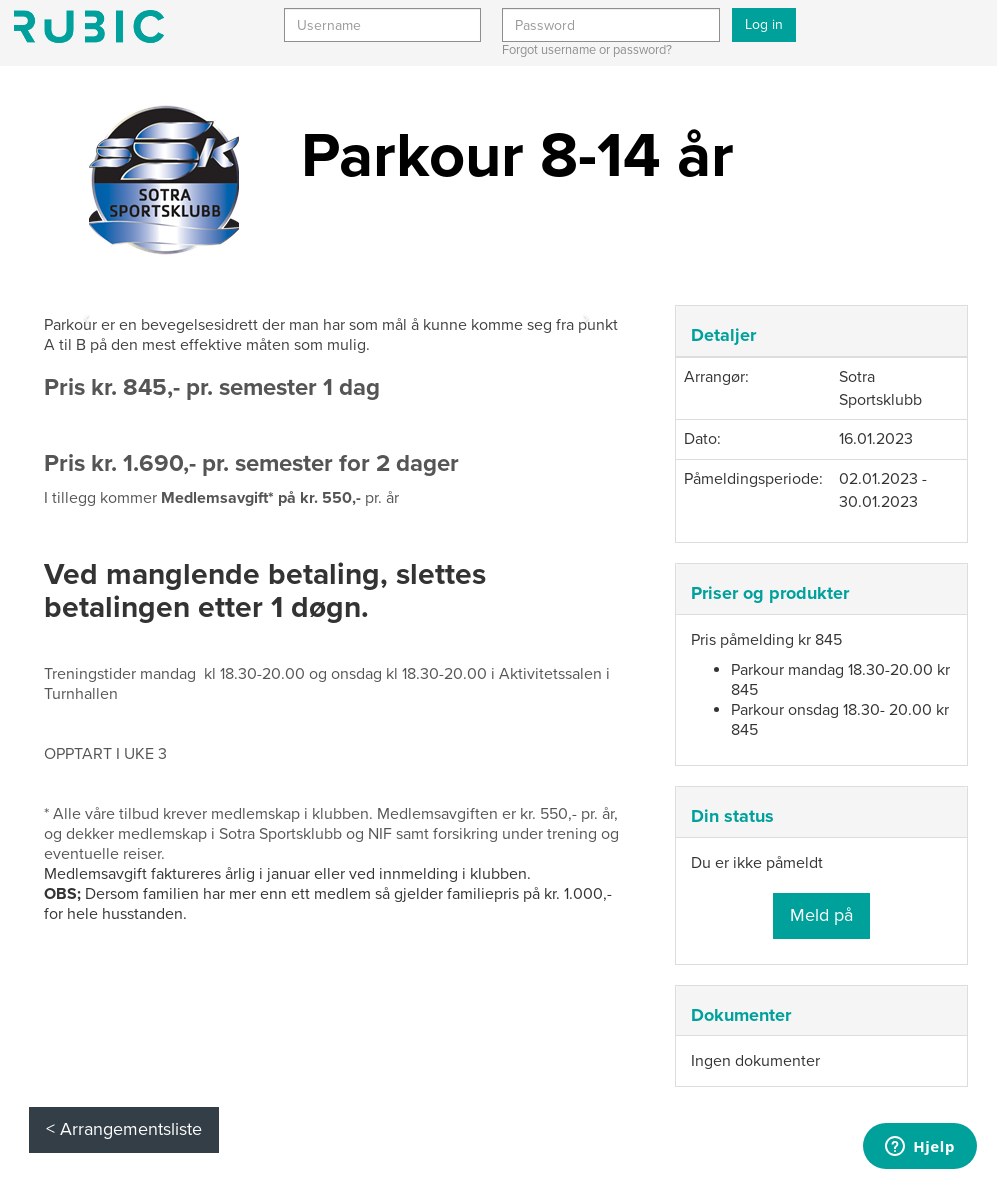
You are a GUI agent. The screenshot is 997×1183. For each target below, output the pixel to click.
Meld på (821, 915)
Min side (89, 26)
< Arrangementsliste (124, 1129)
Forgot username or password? (587, 50)
